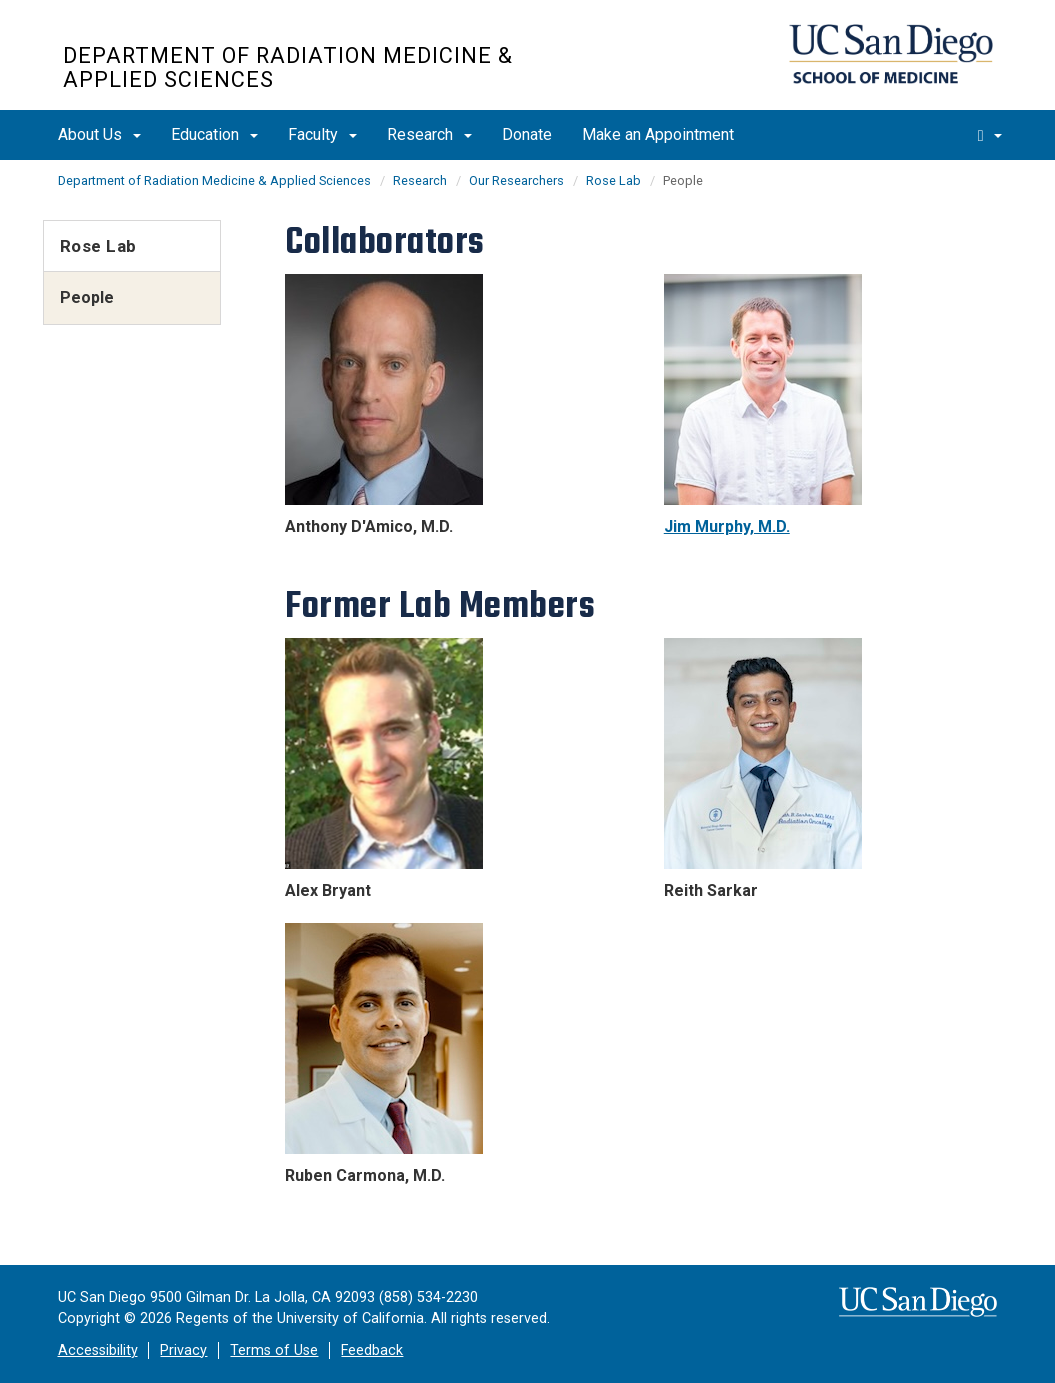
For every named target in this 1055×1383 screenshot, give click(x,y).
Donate (527, 134)
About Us (99, 134)
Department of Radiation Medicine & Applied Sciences (288, 68)
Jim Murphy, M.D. (727, 526)
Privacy (183, 1350)
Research (429, 134)
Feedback (372, 1350)
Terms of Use (274, 1350)
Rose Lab (613, 180)
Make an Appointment (658, 134)
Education (214, 134)
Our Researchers (516, 180)
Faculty (322, 134)
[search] (990, 135)
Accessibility (98, 1350)
